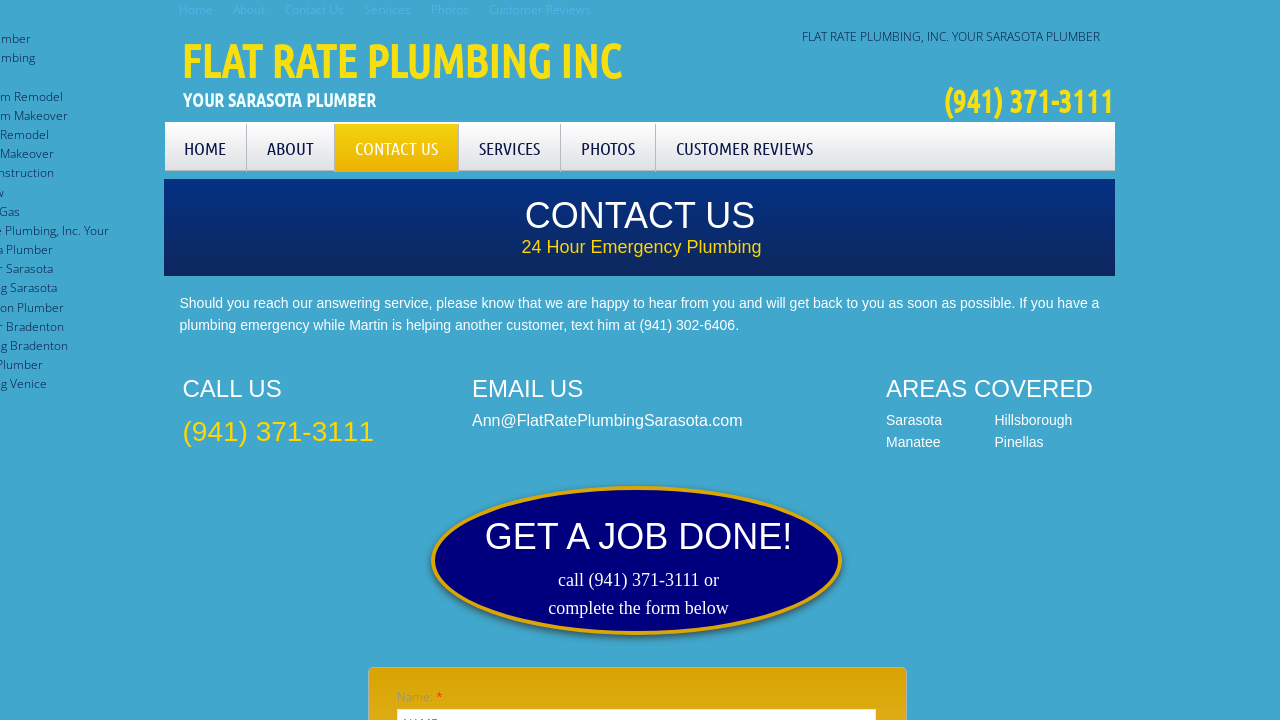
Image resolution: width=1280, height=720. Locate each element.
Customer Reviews (744, 148)
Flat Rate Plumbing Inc (401, 60)
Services (509, 148)
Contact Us (396, 148)
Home (205, 148)
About (290, 148)
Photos (608, 148)
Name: (420, 696)
